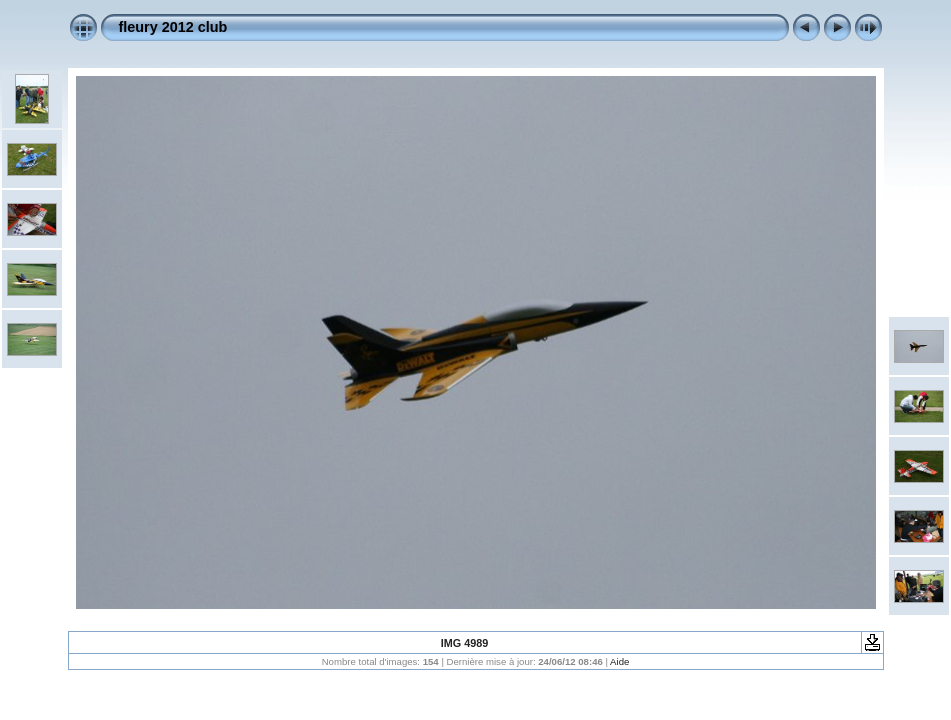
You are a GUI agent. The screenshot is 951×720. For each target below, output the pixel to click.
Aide (619, 661)
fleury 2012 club (173, 27)
